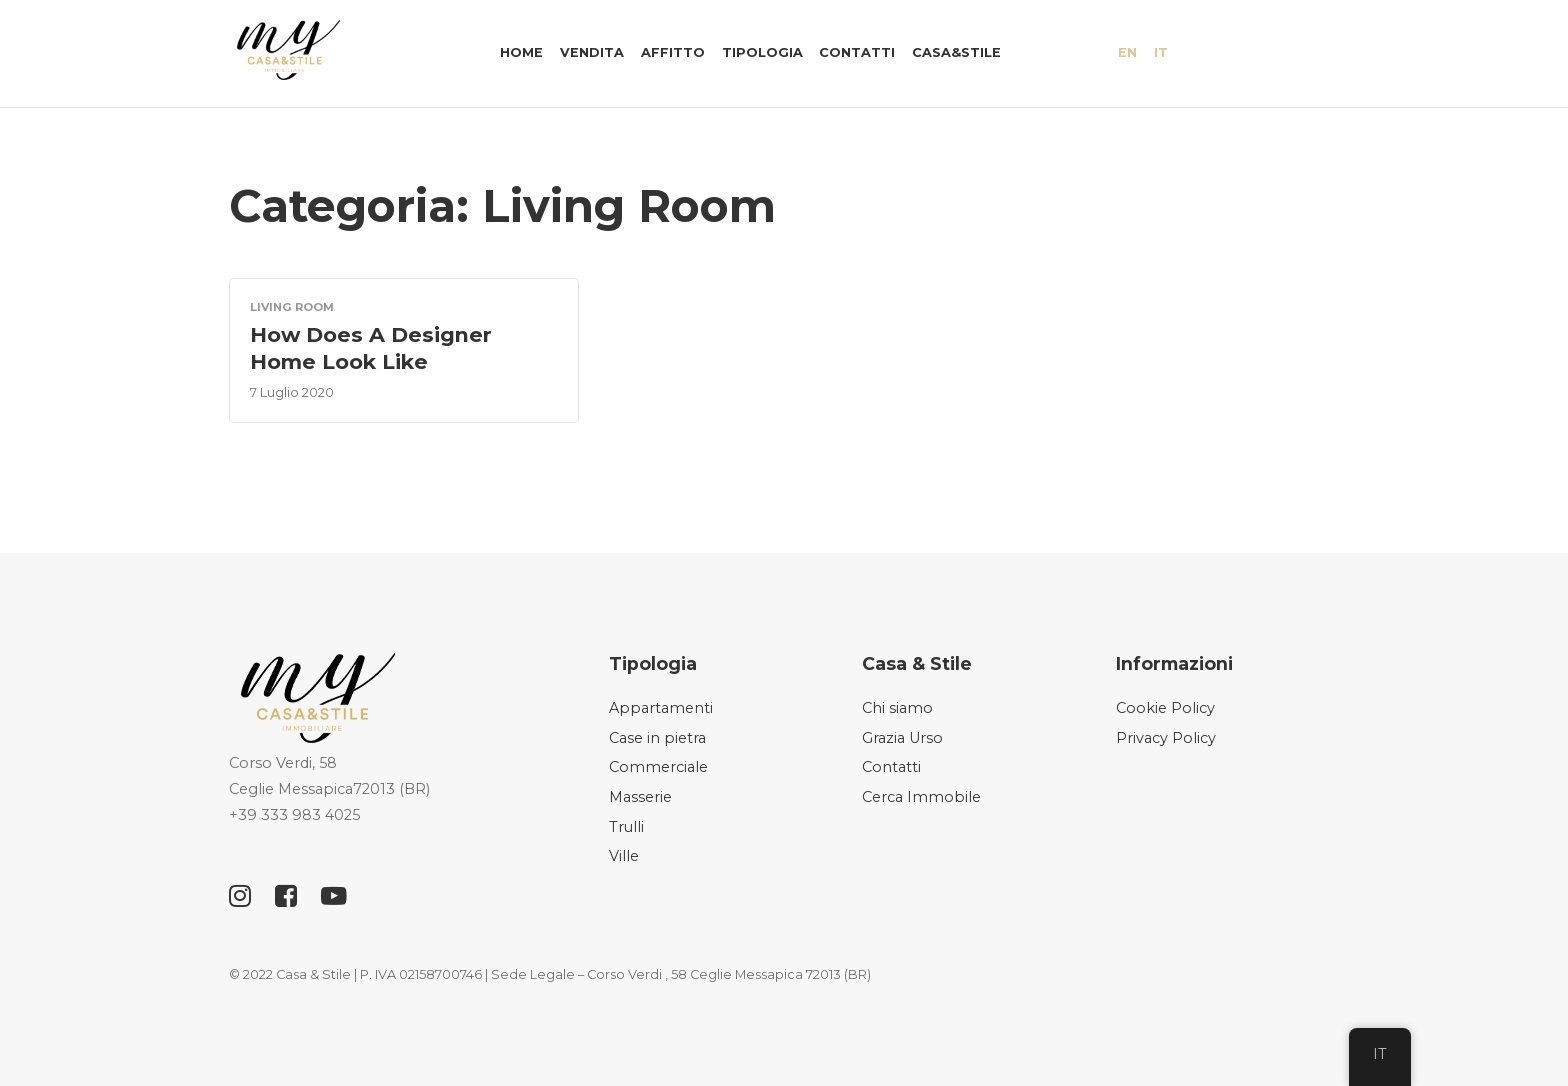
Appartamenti (661, 708)
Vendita (592, 52)
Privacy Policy (1166, 738)
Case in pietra (657, 738)
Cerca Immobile (921, 797)
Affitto (673, 52)
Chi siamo (897, 708)
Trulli (626, 827)
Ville (624, 856)
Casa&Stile (956, 52)
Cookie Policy (1165, 708)
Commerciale (658, 767)
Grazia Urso (902, 738)
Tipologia (762, 52)
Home (521, 52)
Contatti (857, 52)
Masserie (640, 797)
